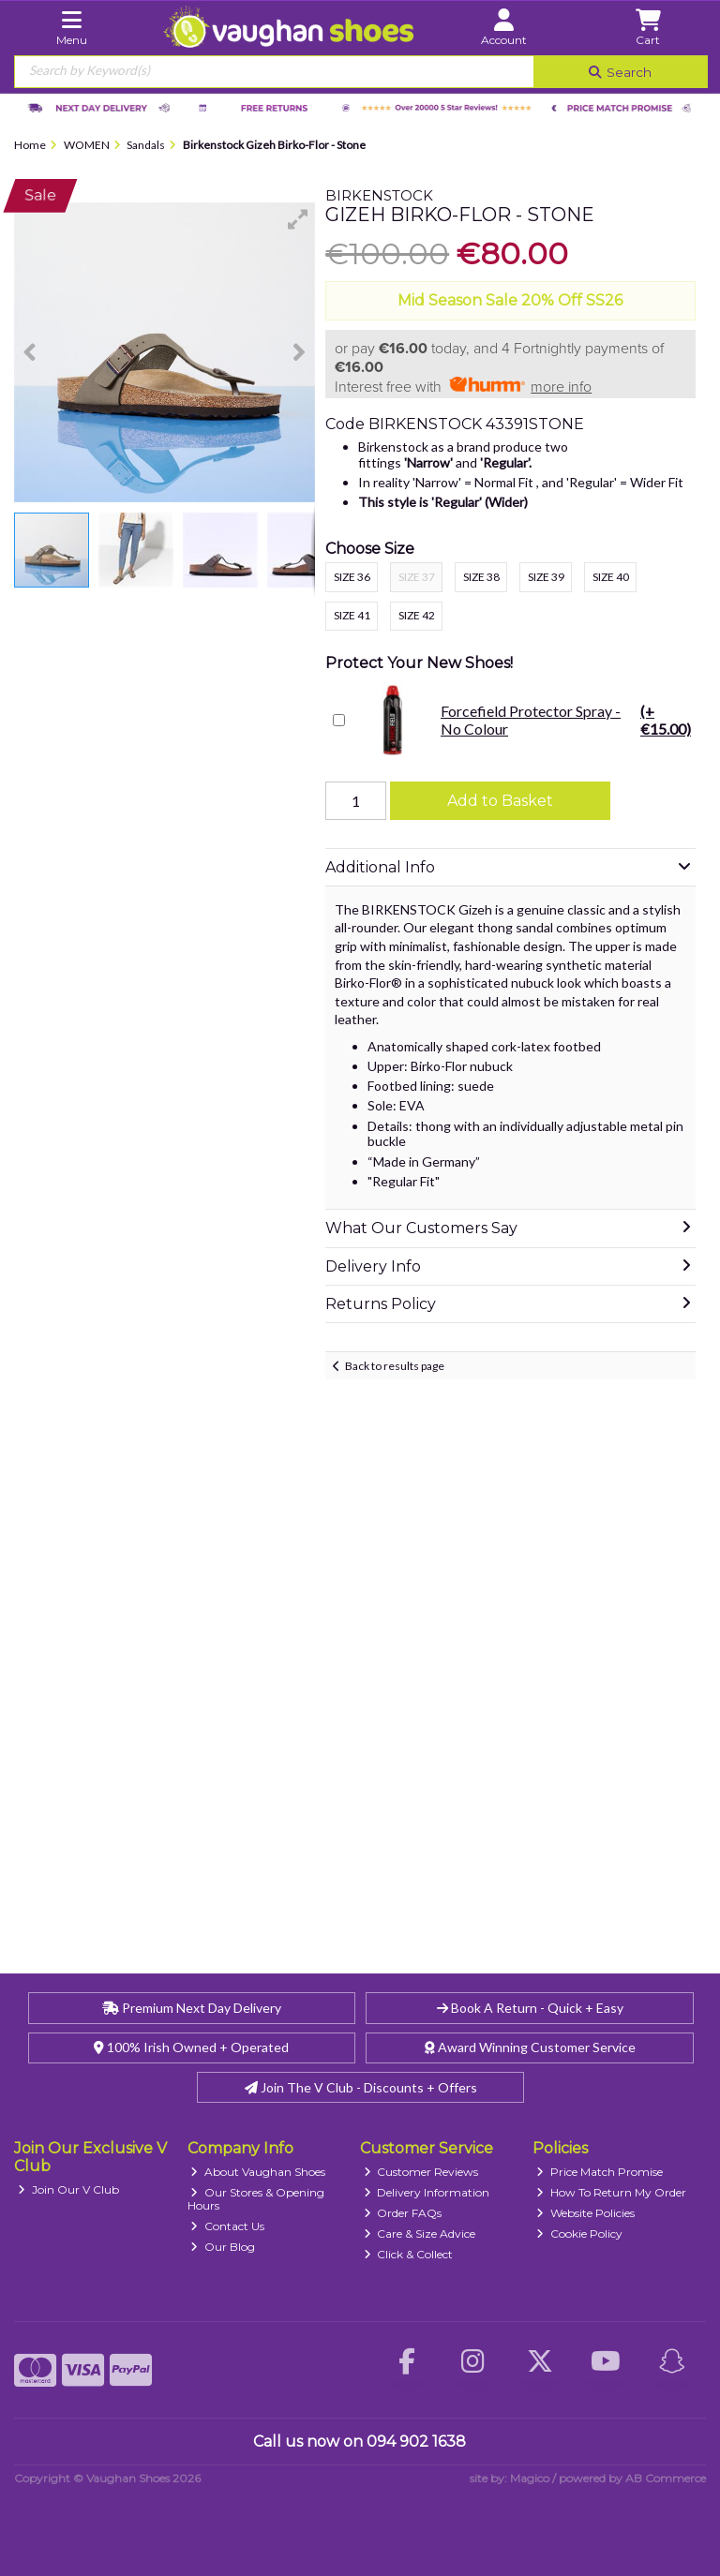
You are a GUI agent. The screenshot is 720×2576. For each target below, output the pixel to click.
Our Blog (222, 2247)
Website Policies (585, 2213)
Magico (529, 2478)
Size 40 (610, 577)
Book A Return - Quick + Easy (530, 2008)
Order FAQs (403, 2213)
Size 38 (481, 577)
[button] (298, 219)
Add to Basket (500, 801)
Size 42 (416, 615)
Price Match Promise (599, 2172)
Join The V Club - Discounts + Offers (361, 2087)
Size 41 (352, 615)
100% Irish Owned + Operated (191, 2047)
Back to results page (394, 1366)
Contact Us (227, 2226)
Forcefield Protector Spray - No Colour (523, 719)
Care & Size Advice (420, 2233)
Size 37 (416, 577)
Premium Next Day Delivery (191, 2008)
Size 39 (546, 577)
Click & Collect (409, 2254)
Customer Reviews (421, 2172)
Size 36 (352, 577)
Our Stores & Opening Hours (256, 2198)
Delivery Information (427, 2192)
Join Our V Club (68, 2189)
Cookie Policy (579, 2233)
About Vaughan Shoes (257, 2172)
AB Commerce (665, 2478)
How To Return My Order (611, 2192)
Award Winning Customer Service (530, 2047)
